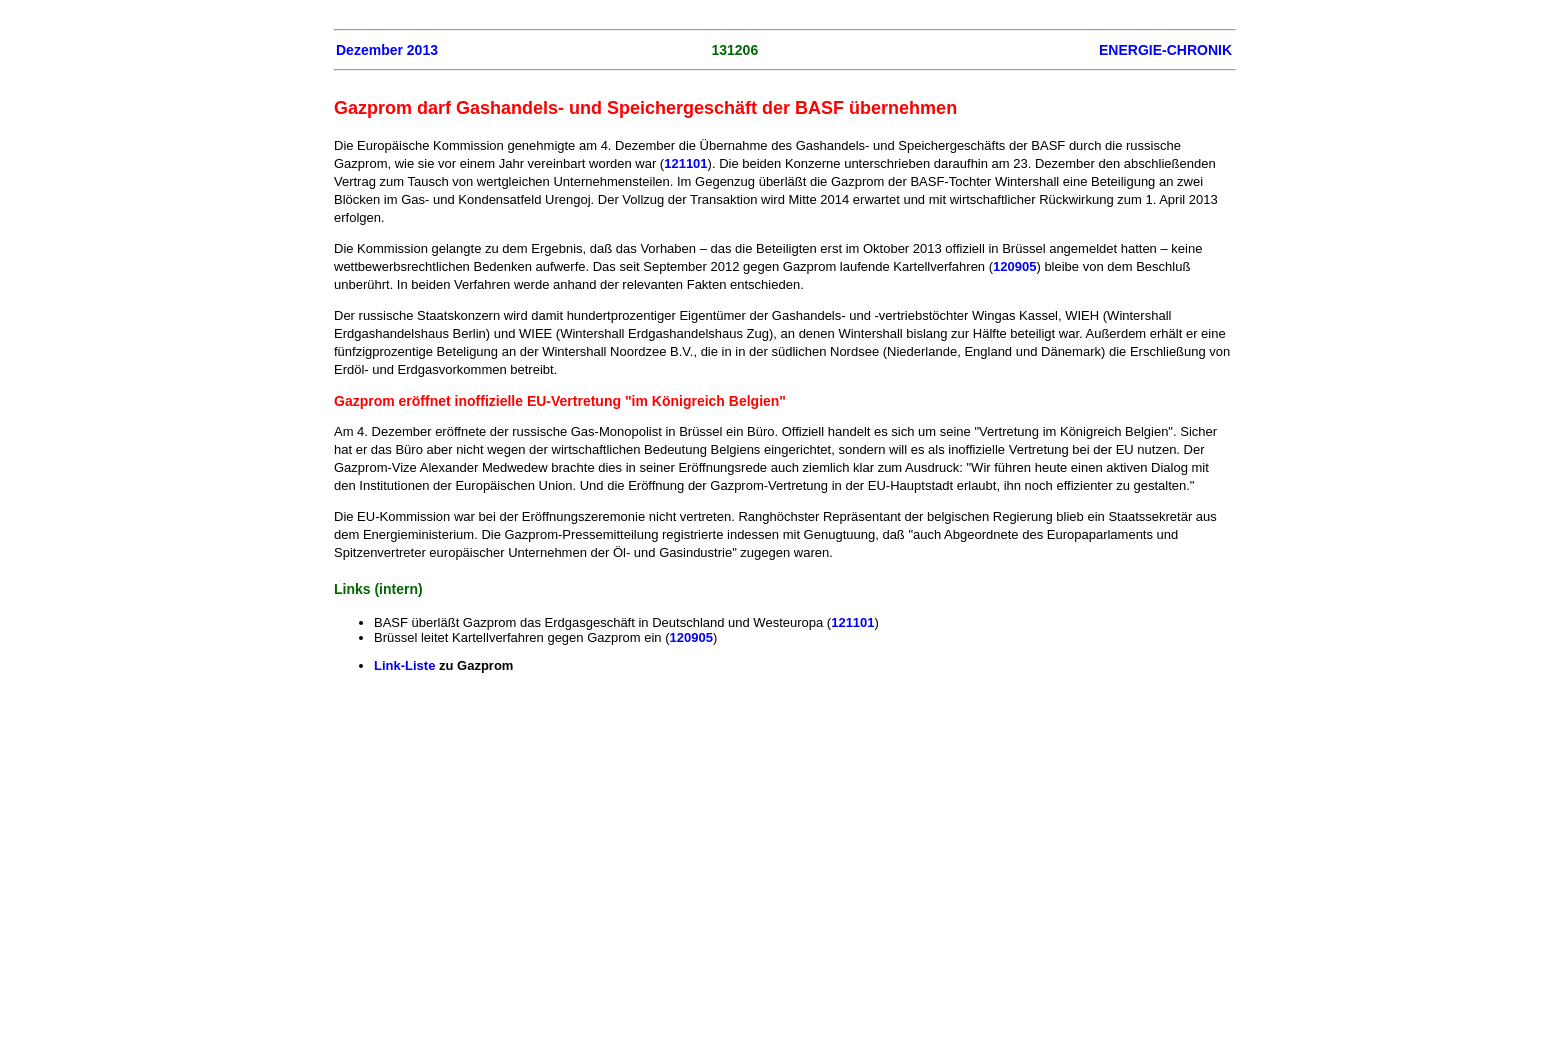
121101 (685, 163)
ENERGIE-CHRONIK (1165, 50)
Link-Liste (406, 665)
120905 (1014, 266)
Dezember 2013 (387, 50)
